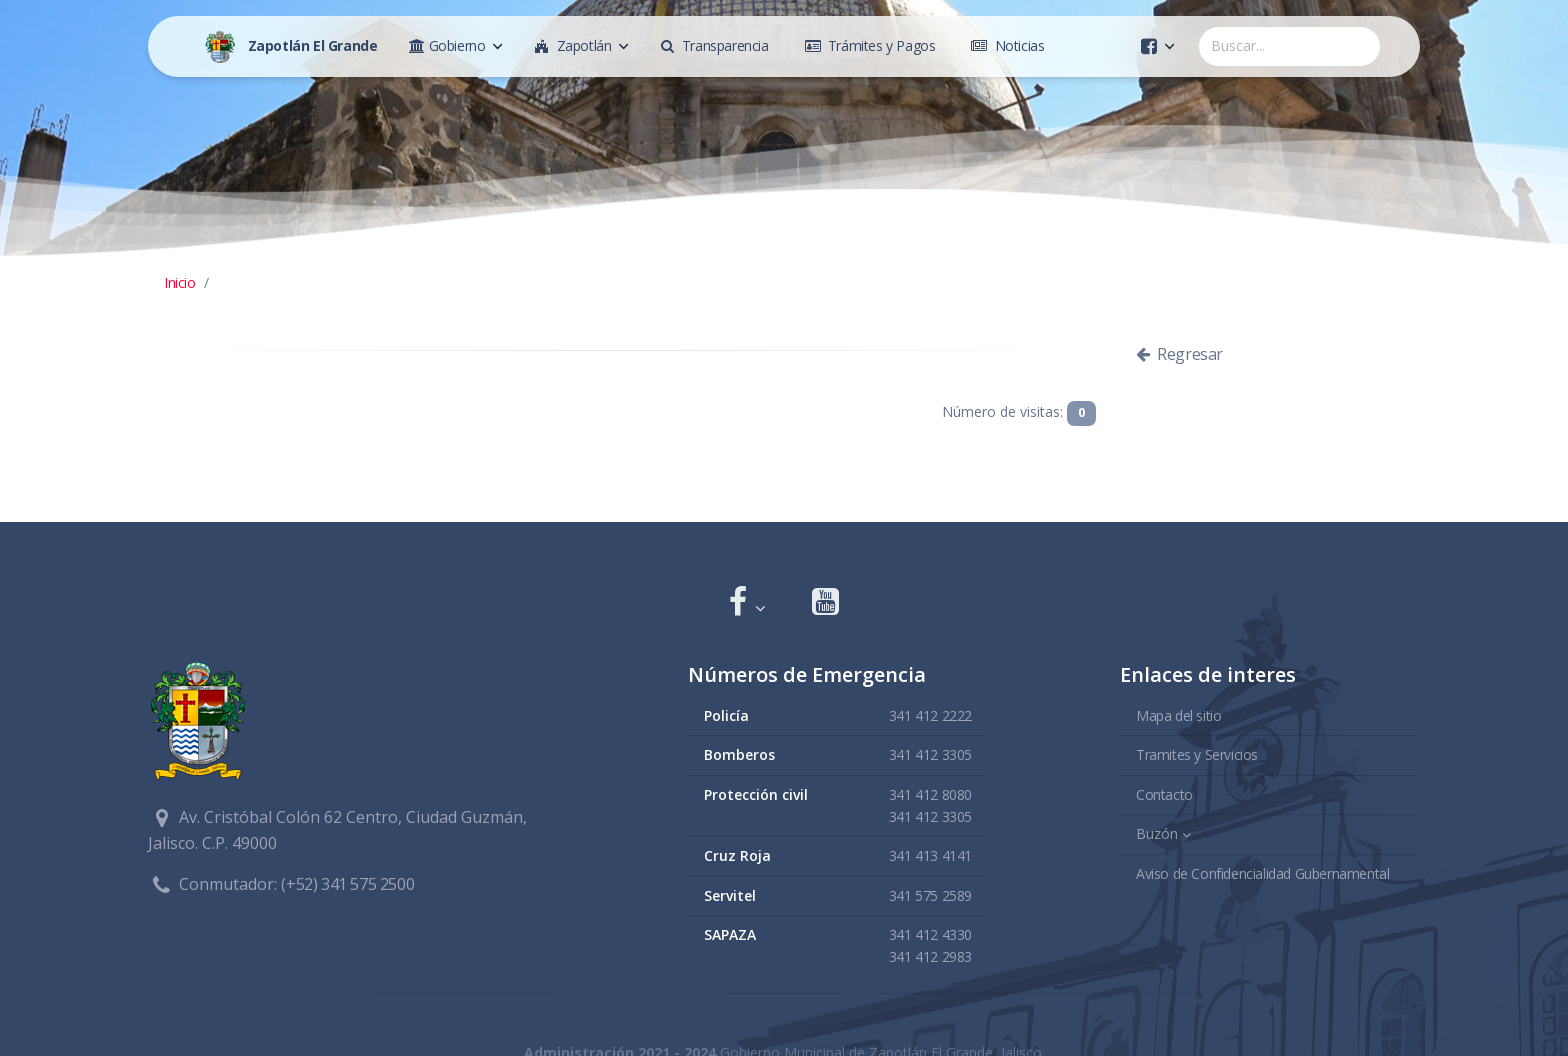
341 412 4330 (930, 933)
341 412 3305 (930, 753)
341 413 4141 (930, 855)
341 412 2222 (930, 714)
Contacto (1164, 793)
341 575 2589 (930, 894)
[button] (746, 603)
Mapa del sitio (1178, 714)
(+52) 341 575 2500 (347, 884)
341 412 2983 (930, 956)
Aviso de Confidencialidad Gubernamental (1262, 872)
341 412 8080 (930, 793)
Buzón (1157, 832)
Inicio (180, 282)
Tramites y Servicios (1197, 753)
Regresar (1179, 354)
